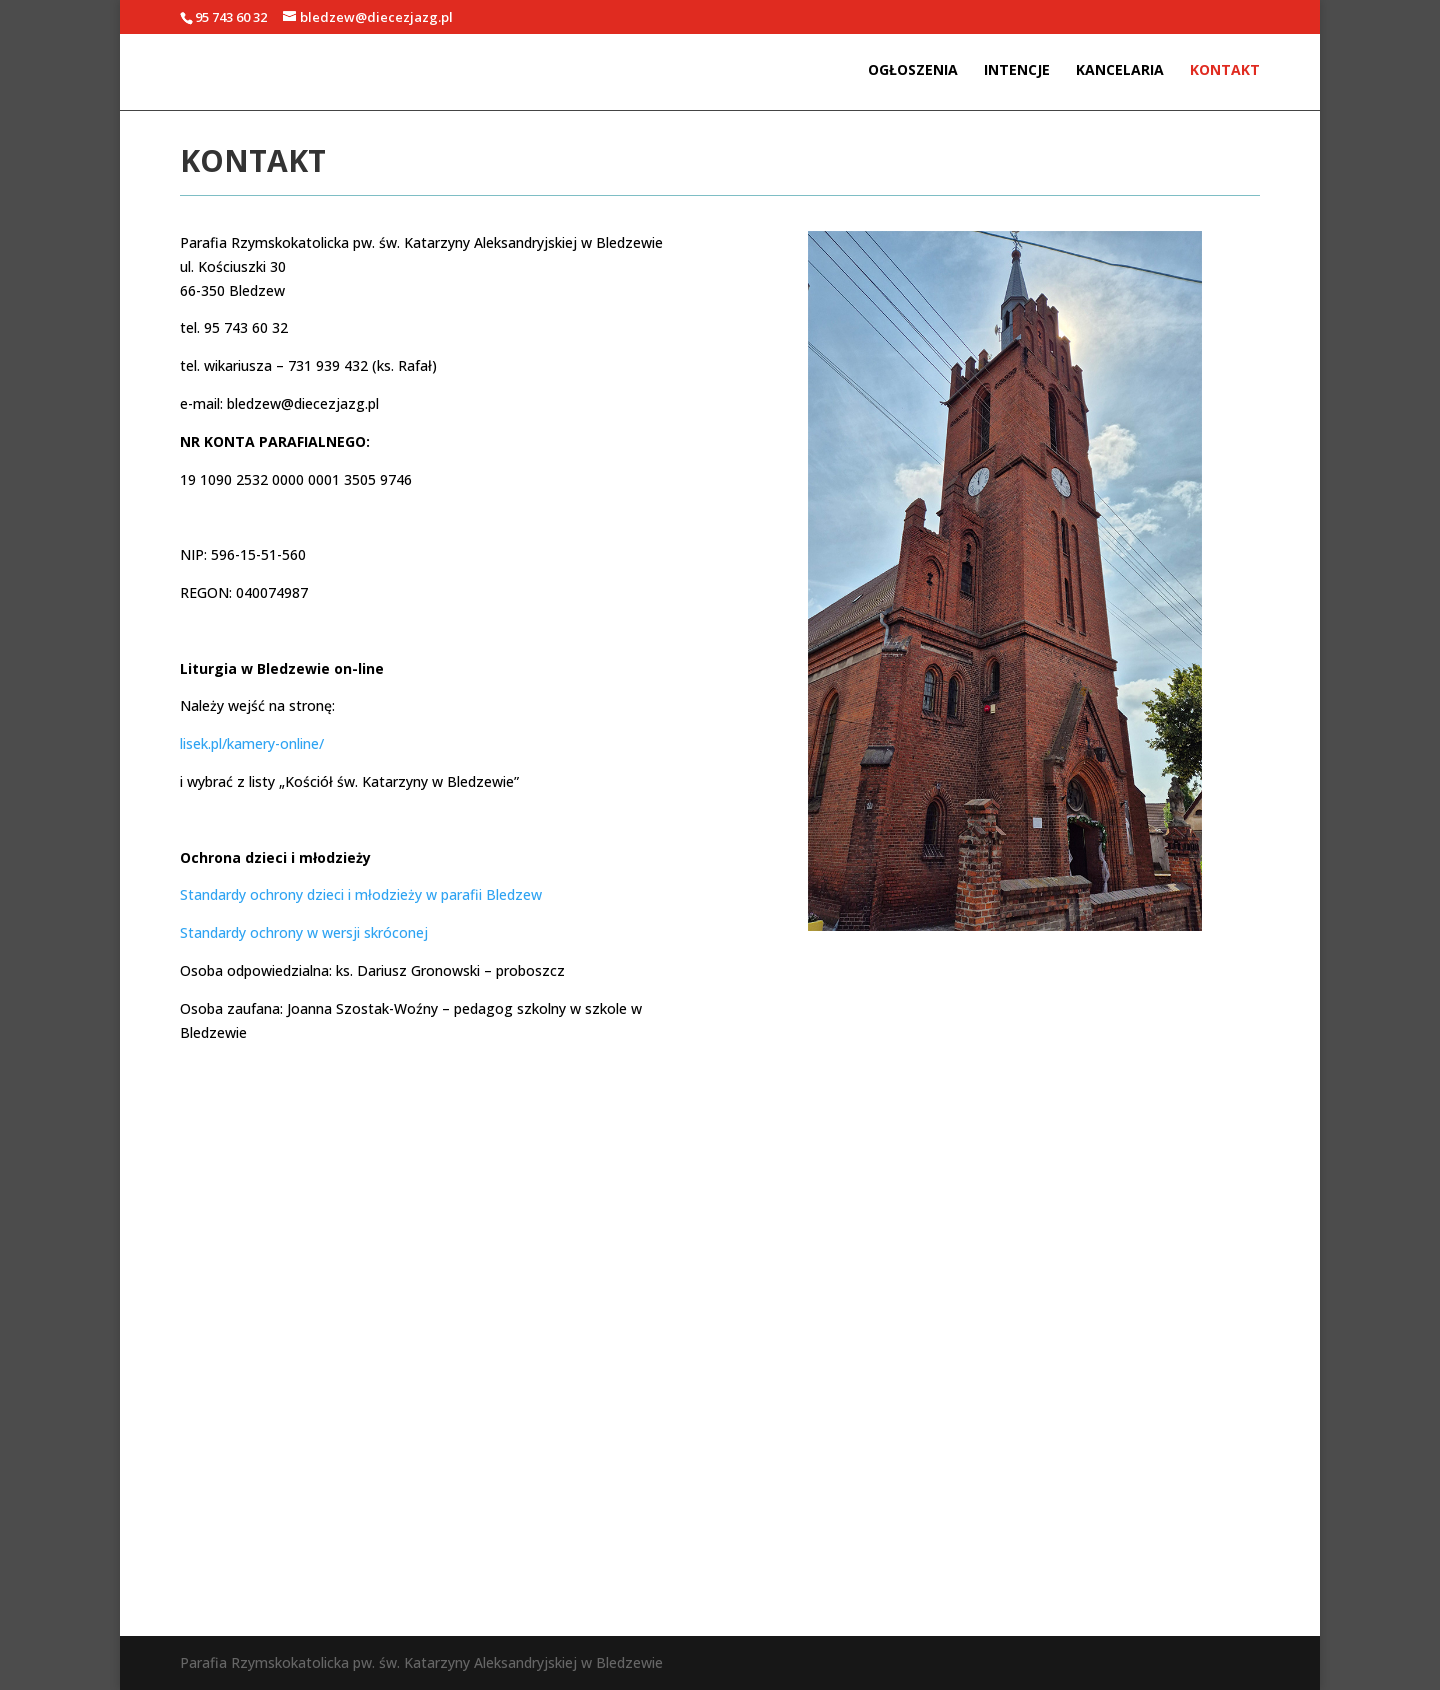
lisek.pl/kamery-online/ (252, 743)
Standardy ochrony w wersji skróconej (304, 932)
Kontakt (1225, 71)
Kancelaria (1120, 71)
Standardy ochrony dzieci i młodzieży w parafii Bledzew (361, 894)
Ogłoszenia (913, 71)
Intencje (1017, 71)
